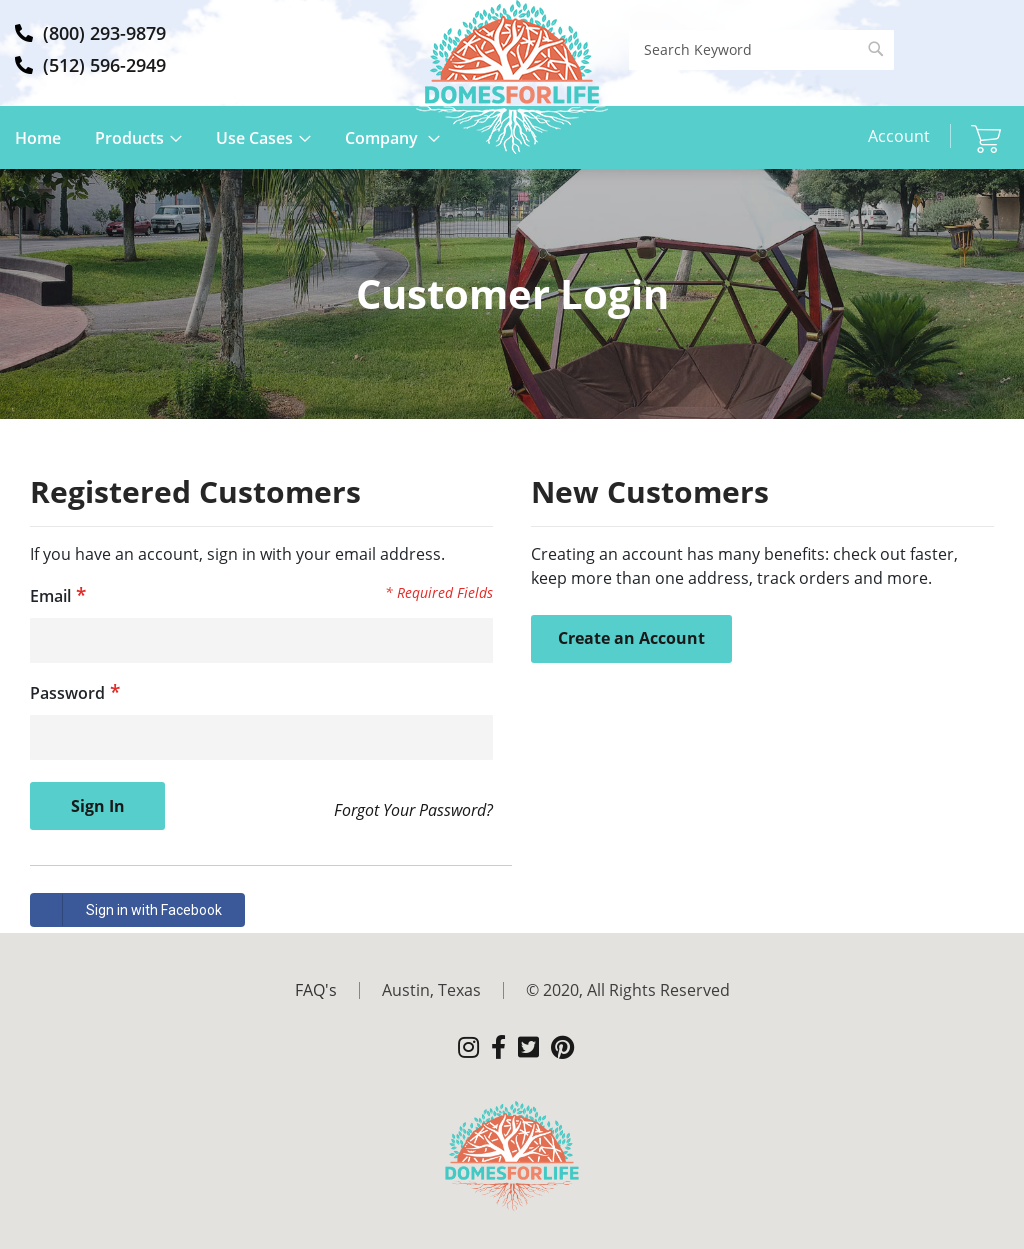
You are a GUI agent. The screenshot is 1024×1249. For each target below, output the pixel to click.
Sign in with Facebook (126, 910)
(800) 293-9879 (104, 33)
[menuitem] (338, 990)
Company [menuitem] (383, 138)
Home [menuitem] (38, 138)
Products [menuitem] (129, 138)
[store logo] (512, 77)
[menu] (242, 147)
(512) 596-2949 (104, 65)
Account (899, 136)
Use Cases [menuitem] (254, 138)
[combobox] (761, 50)
